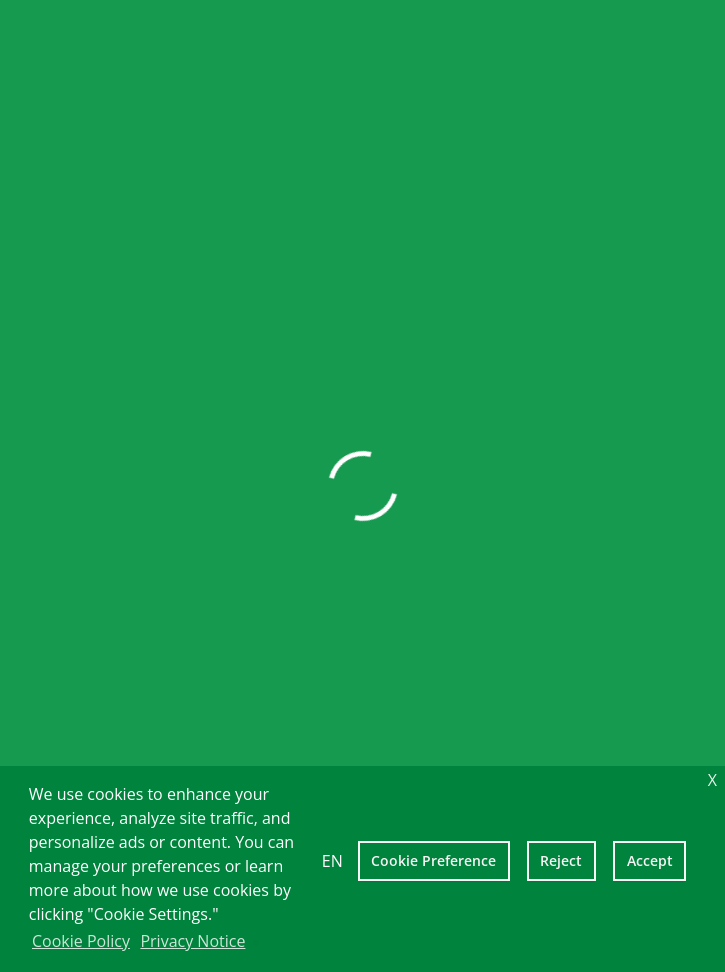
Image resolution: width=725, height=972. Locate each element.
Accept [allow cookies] (650, 860)
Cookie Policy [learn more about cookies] (81, 941)
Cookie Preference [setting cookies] (433, 860)
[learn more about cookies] (256, 943)
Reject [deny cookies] (561, 860)
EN (332, 861)
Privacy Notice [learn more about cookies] (192, 941)
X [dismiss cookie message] (712, 780)
